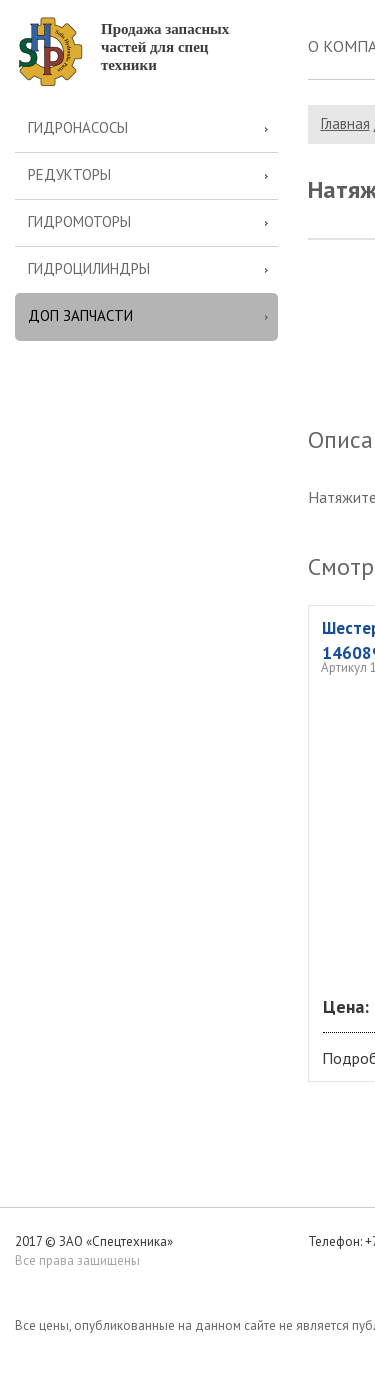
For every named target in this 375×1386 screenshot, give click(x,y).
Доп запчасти (80, 315)
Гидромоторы (79, 221)
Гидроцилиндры (89, 268)
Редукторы (69, 174)
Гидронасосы (78, 127)
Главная (345, 123)
